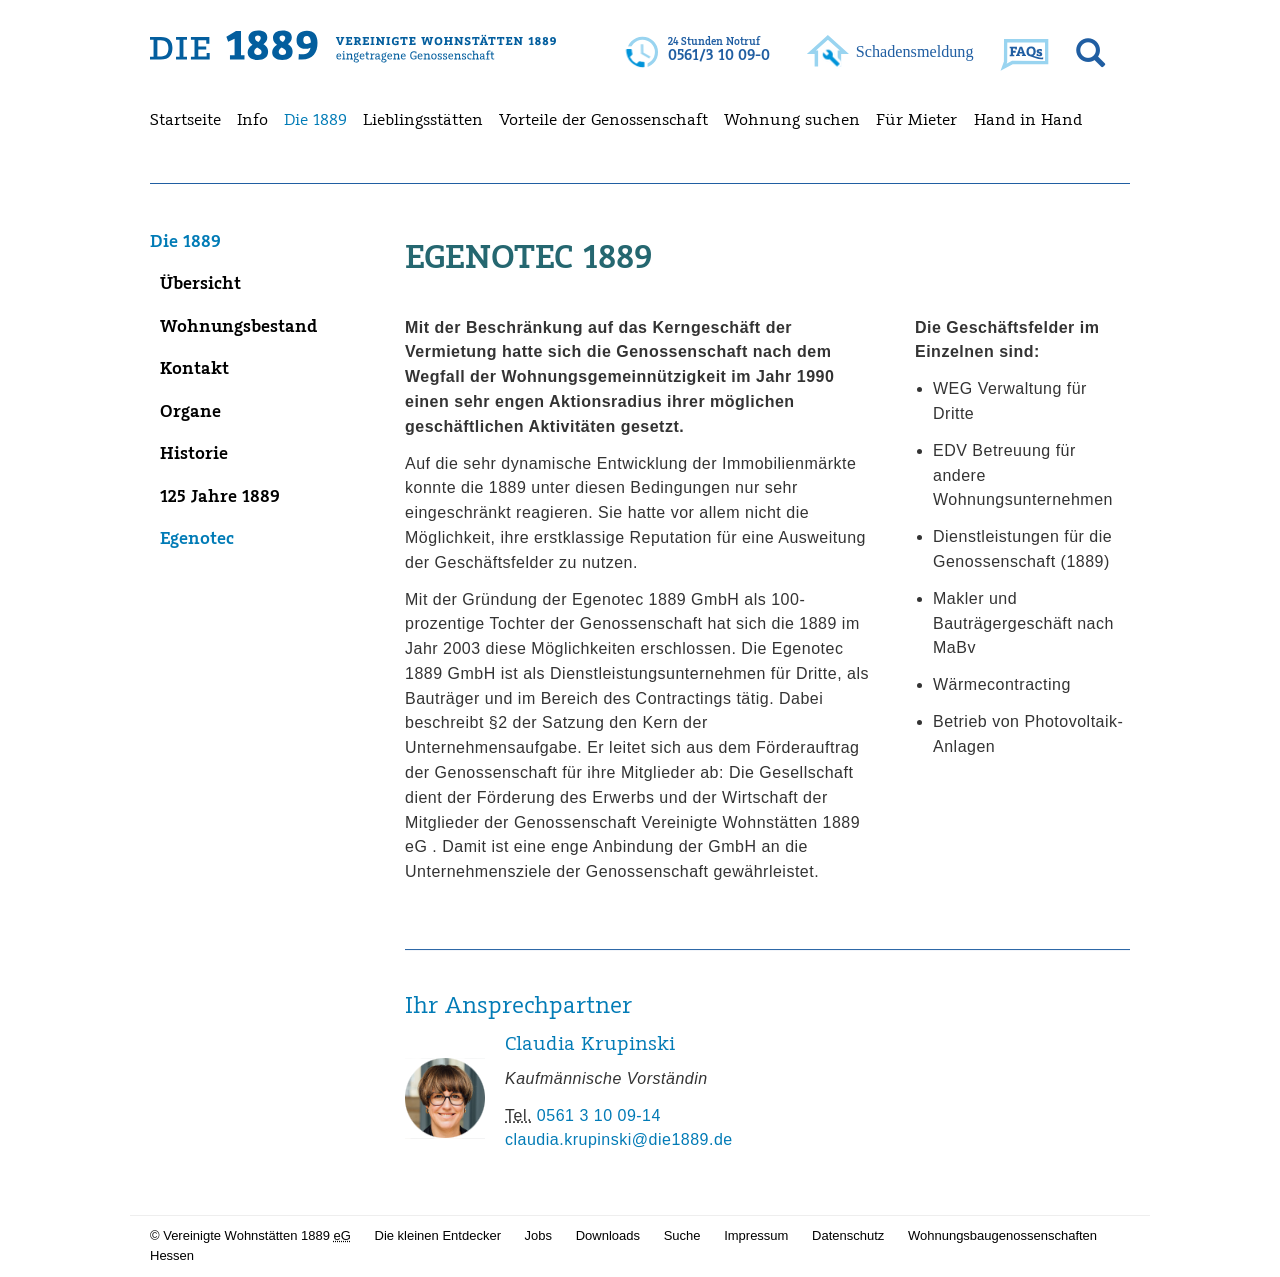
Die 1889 (315, 119)
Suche (682, 1235)
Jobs (538, 1235)
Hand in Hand (1028, 119)
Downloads (608, 1235)
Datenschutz (848, 1235)
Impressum (756, 1235)
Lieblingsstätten (423, 119)
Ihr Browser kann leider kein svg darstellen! (699, 53)
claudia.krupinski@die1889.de (619, 1145)
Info (252, 119)
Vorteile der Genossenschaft (603, 119)
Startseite (185, 119)
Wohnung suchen (792, 119)
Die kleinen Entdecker (438, 1235)
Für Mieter (916, 119)
